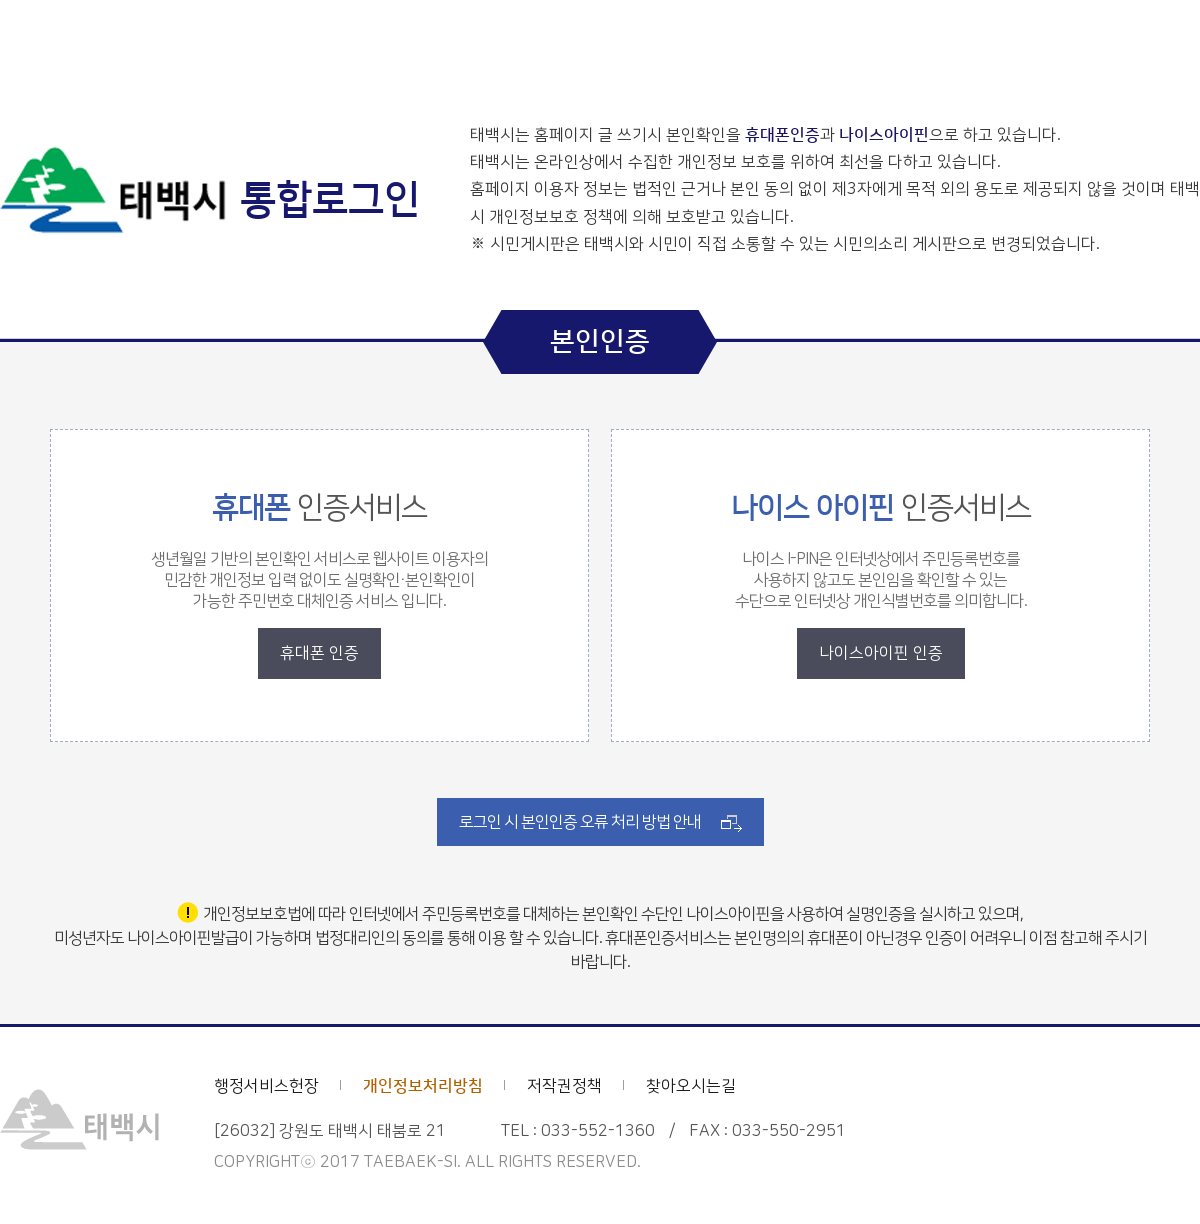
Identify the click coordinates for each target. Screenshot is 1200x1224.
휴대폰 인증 (319, 653)
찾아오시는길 (691, 1086)
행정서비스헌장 (266, 1086)
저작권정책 (564, 1086)
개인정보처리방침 (423, 1086)
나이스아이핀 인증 (881, 653)
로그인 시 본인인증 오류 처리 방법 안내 (580, 822)
